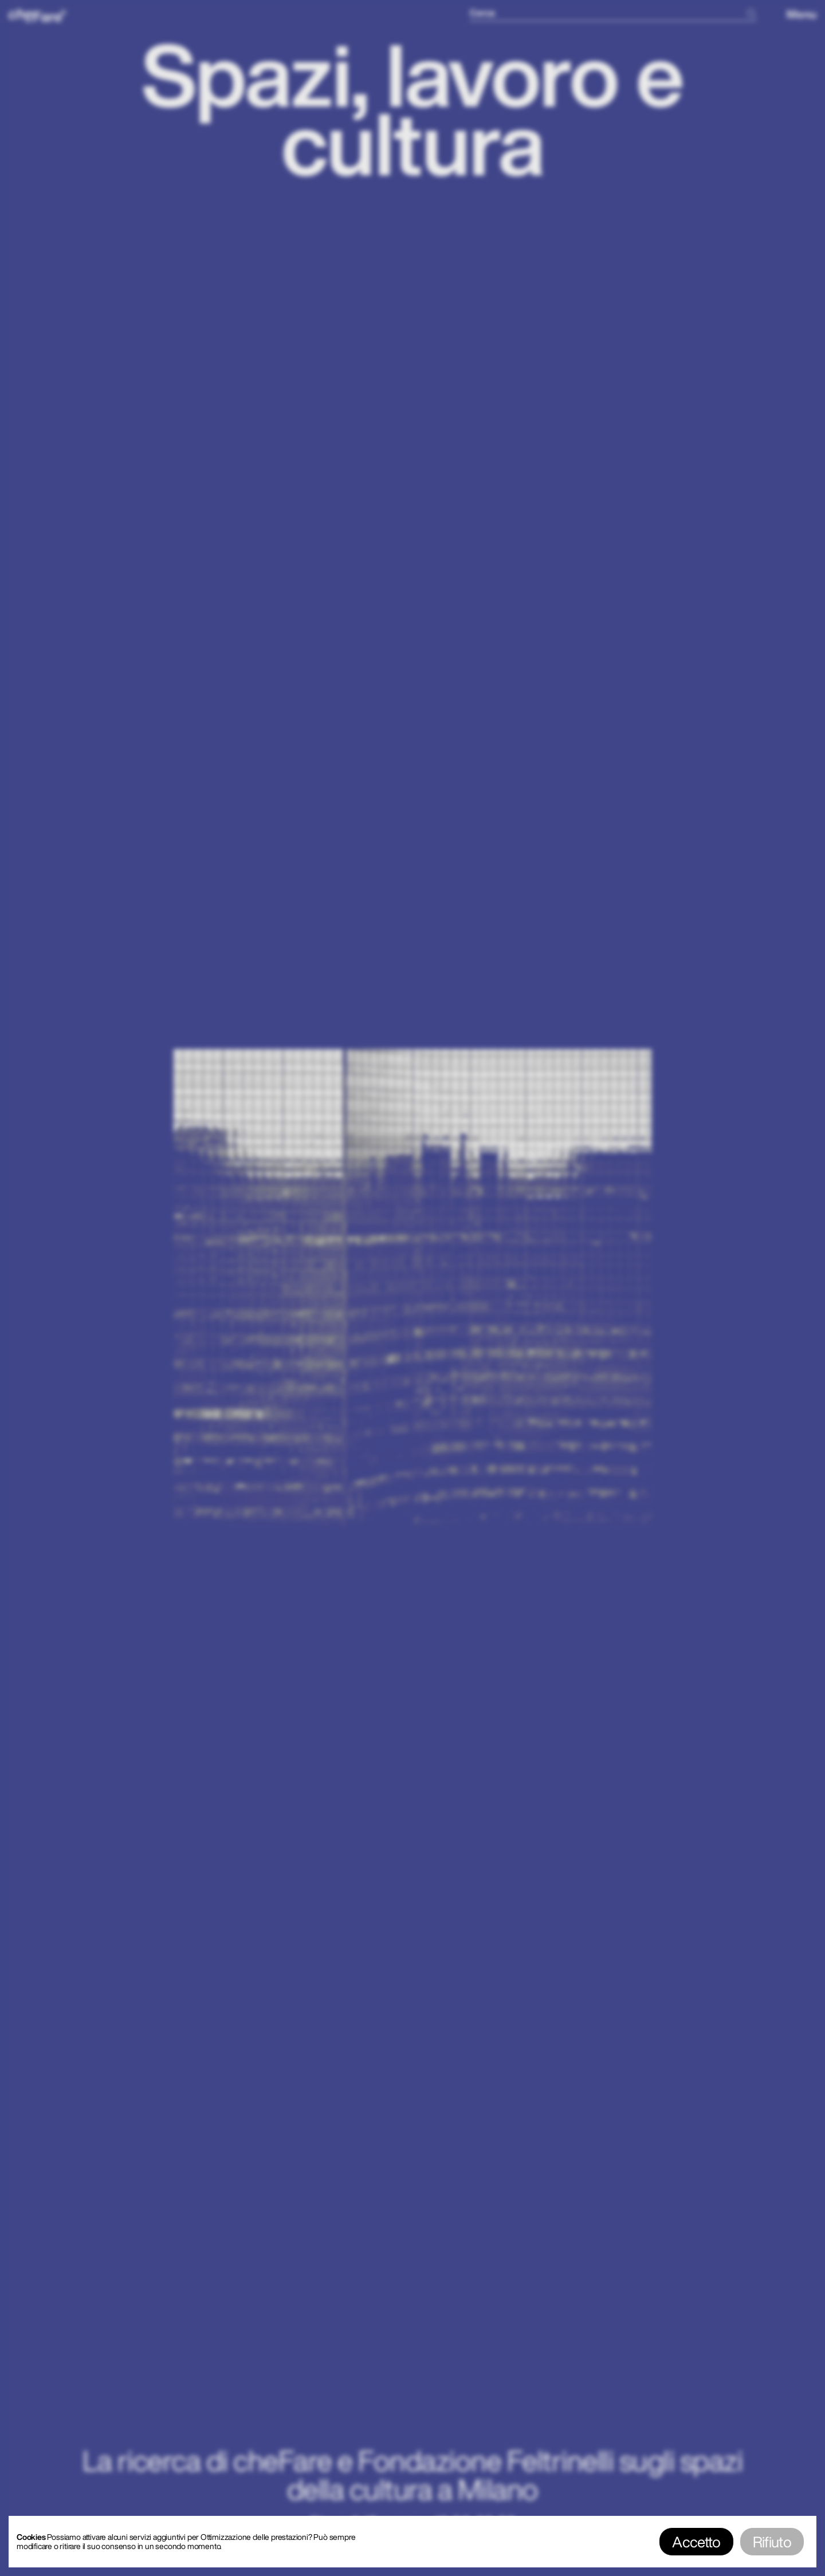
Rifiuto (772, 2541)
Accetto (696, 2541)
